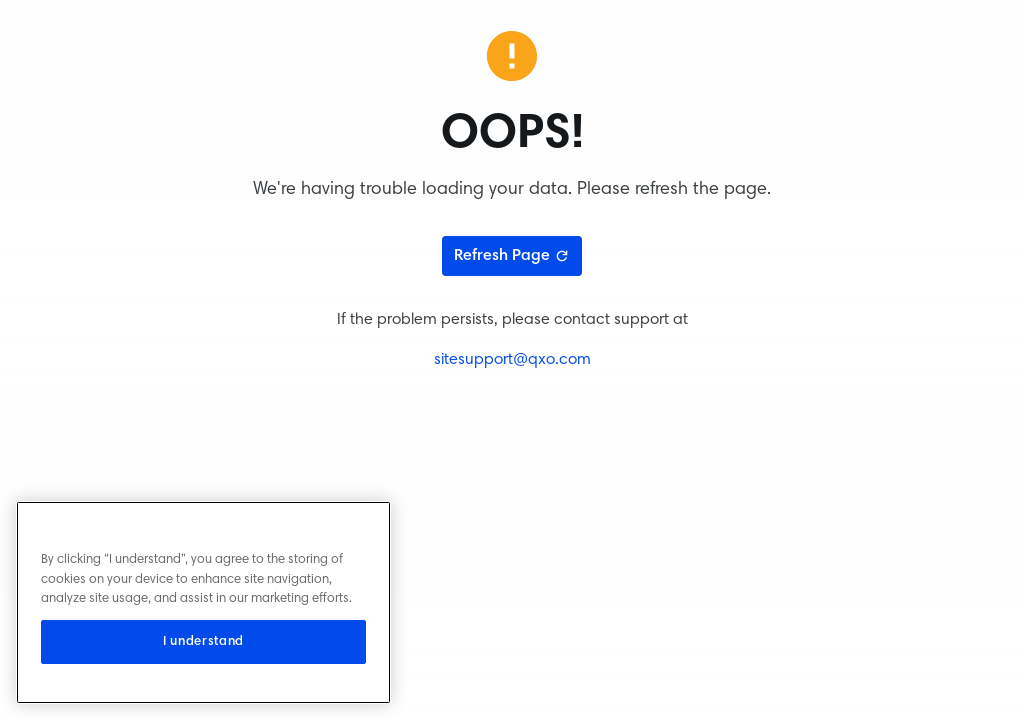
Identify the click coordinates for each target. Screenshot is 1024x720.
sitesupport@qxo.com (512, 360)
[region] (203, 602)
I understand (203, 642)
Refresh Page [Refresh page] (512, 256)
